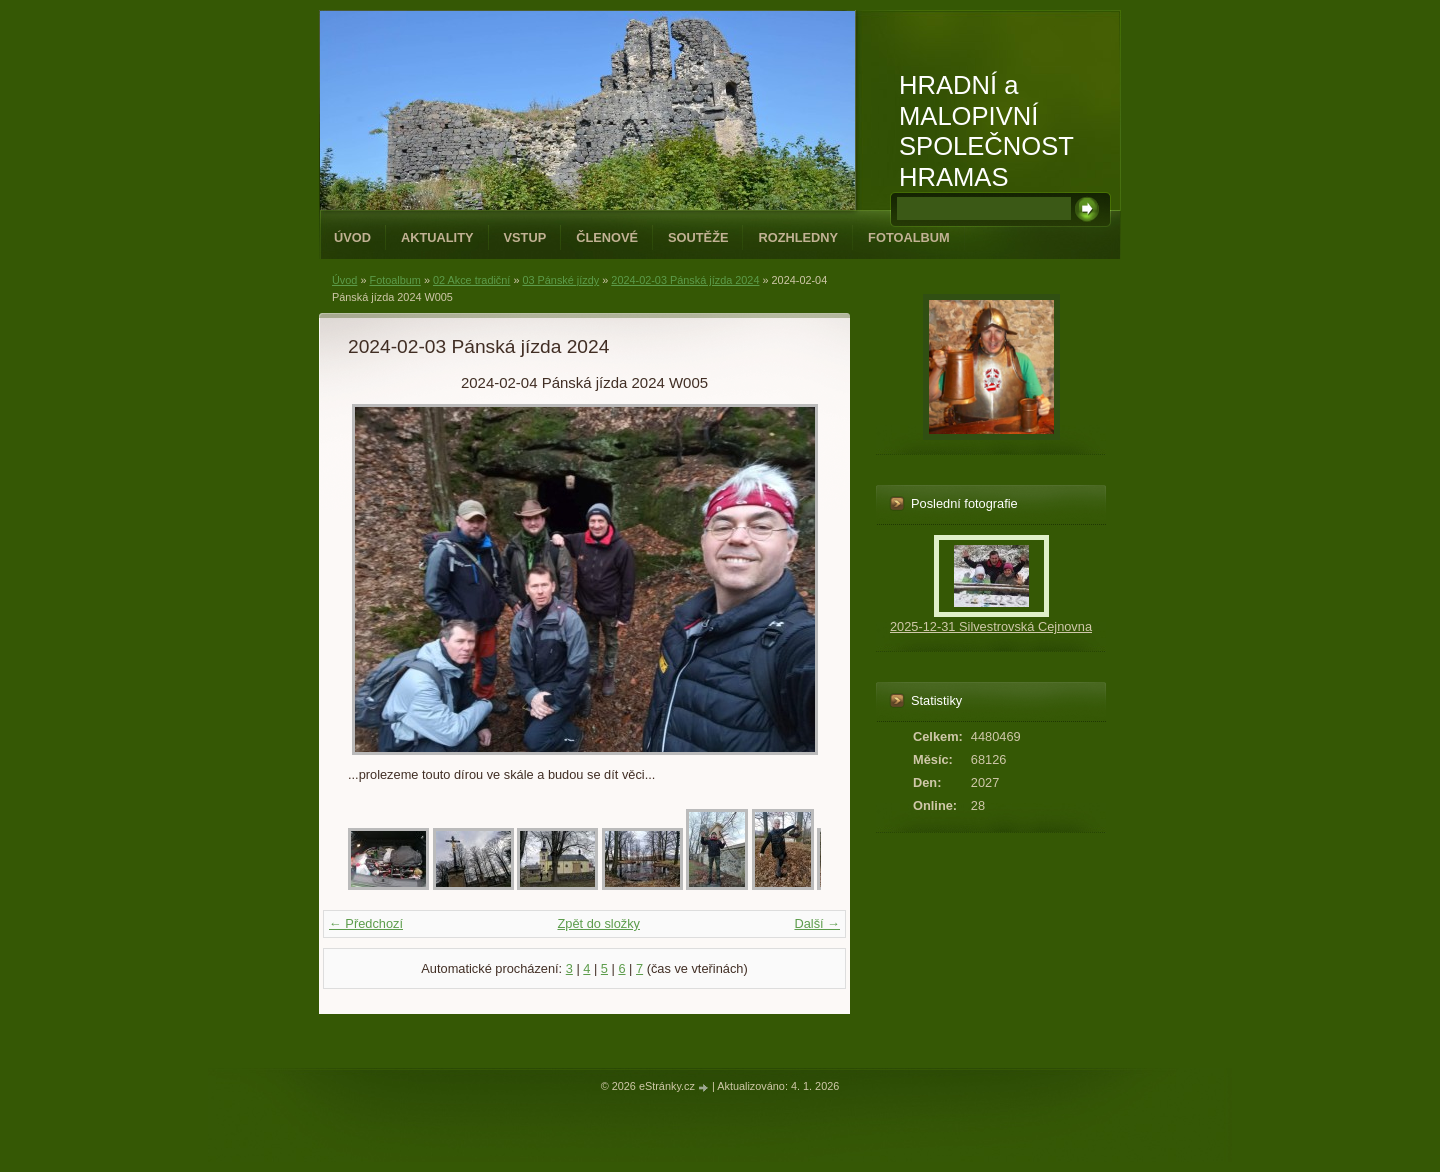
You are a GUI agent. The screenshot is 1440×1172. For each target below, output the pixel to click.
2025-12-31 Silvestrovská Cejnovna (991, 626)
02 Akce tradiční (471, 280)
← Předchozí (366, 923)
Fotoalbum (909, 237)
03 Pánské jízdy (560, 280)
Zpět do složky (598, 923)
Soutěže (698, 237)
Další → (817, 923)
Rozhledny (798, 237)
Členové (607, 237)
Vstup (525, 237)
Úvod (352, 237)
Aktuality (437, 237)
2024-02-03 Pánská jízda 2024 (685, 280)
